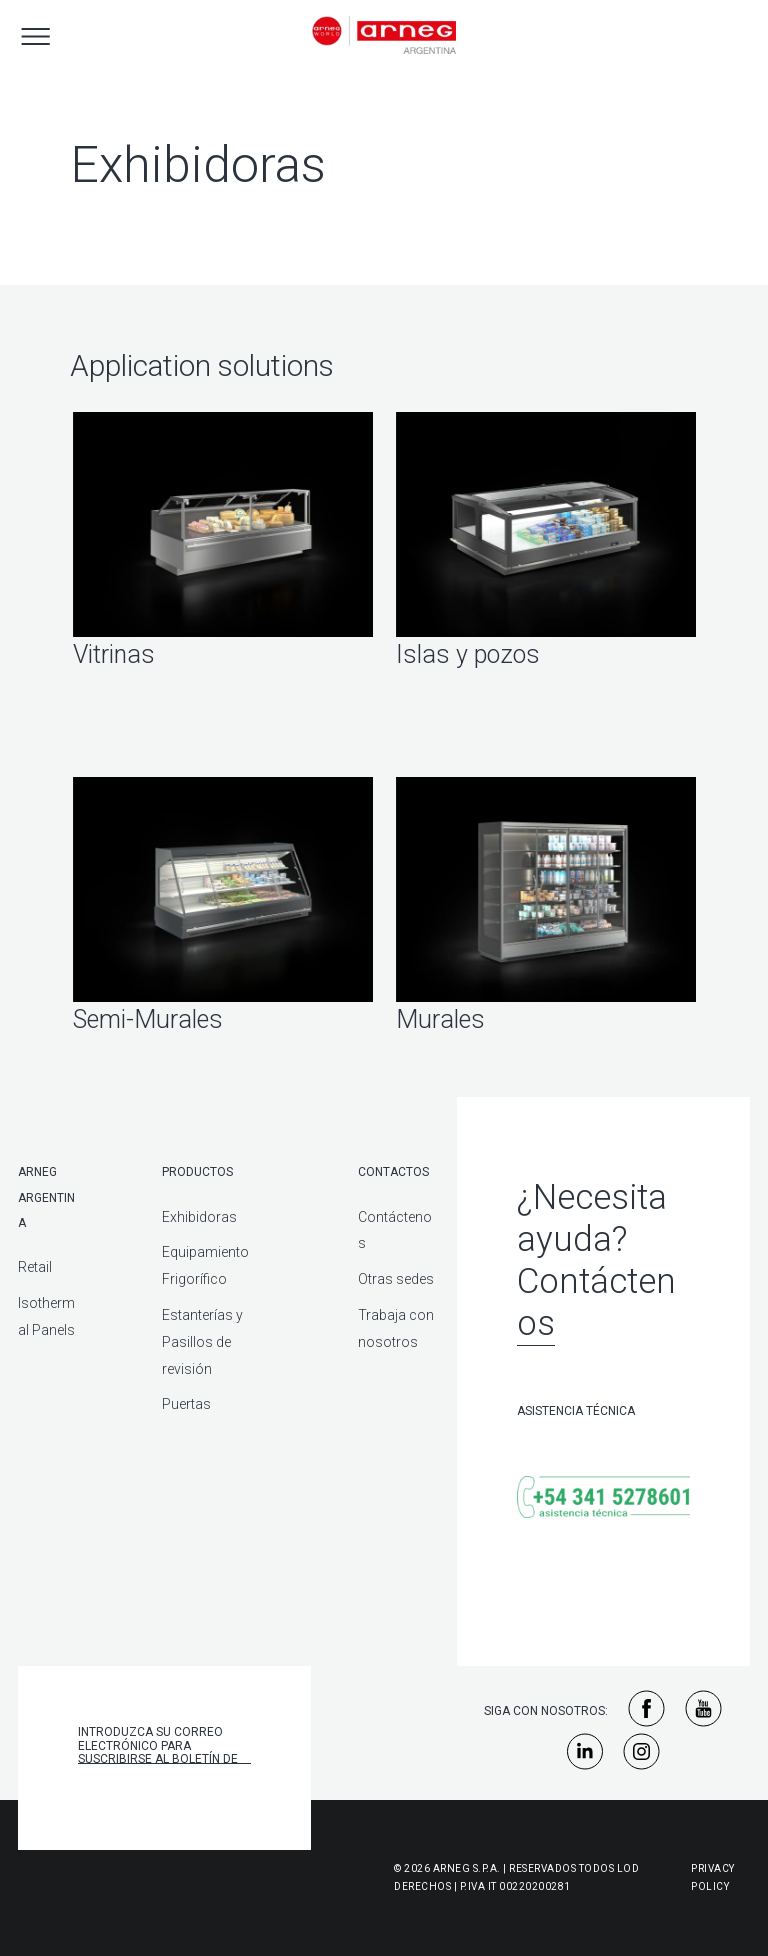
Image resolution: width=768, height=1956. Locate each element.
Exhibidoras (199, 1217)
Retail (35, 1267)
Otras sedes (396, 1279)
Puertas (186, 1404)
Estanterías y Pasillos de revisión (202, 1342)
